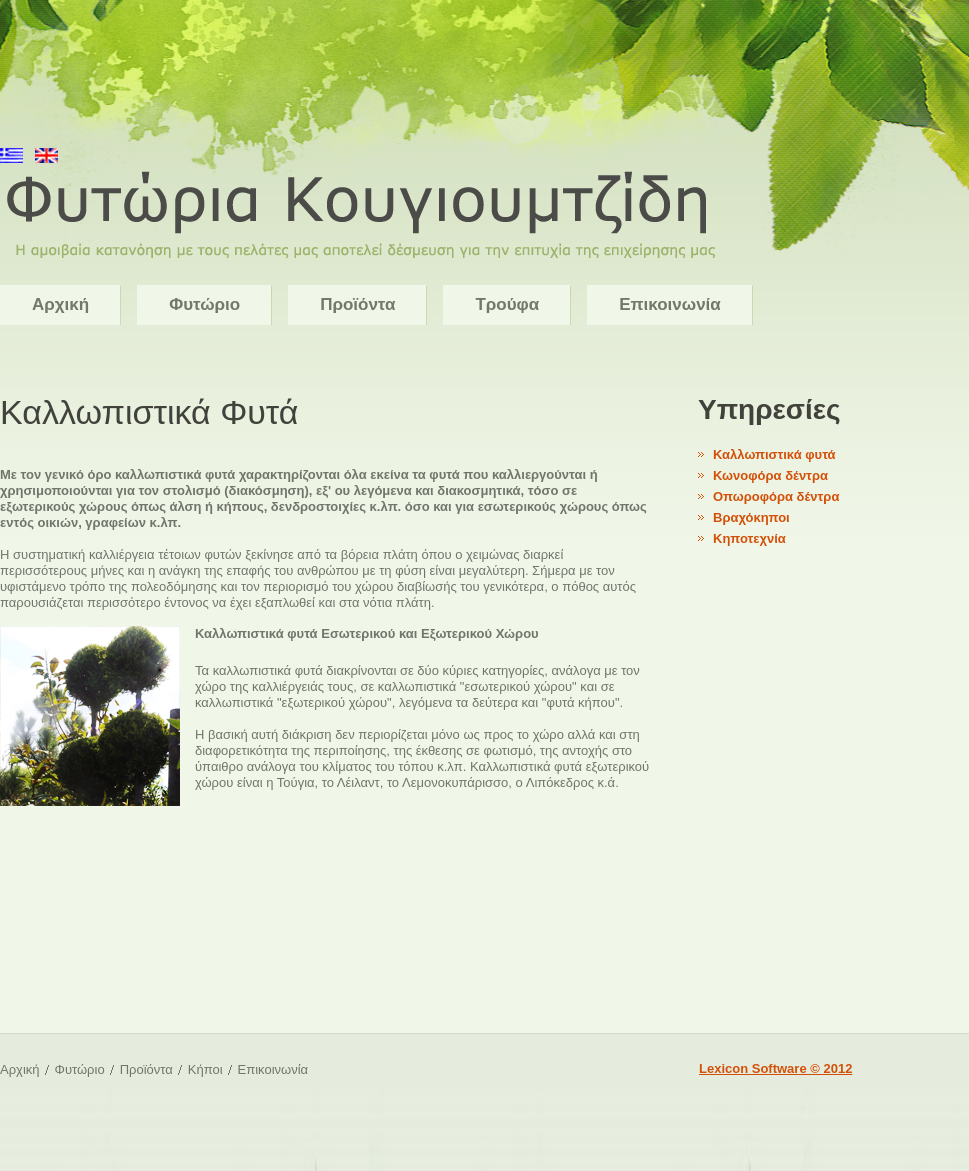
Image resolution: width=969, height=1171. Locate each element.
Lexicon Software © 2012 (775, 1068)
